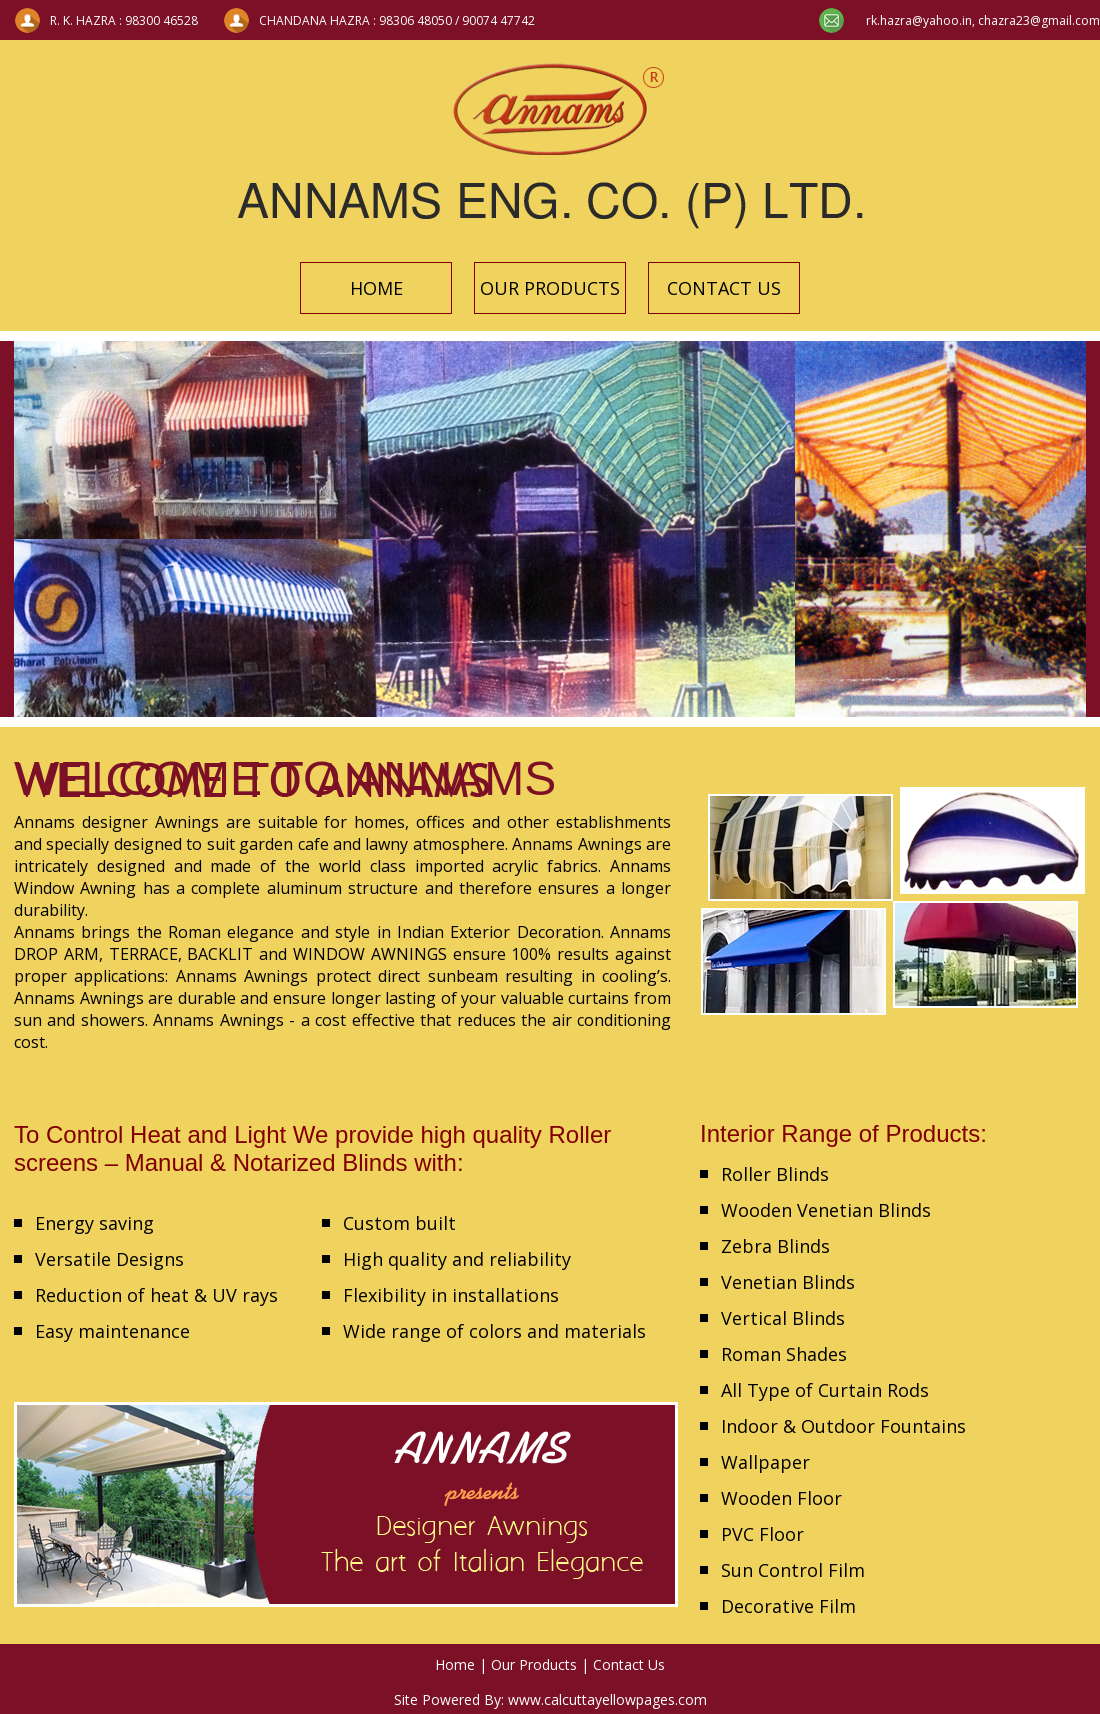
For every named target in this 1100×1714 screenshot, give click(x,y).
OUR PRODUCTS (550, 288)
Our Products (534, 1664)
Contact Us (629, 1664)
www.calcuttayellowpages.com (607, 1699)
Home (455, 1664)
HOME (376, 288)
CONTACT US (724, 288)
